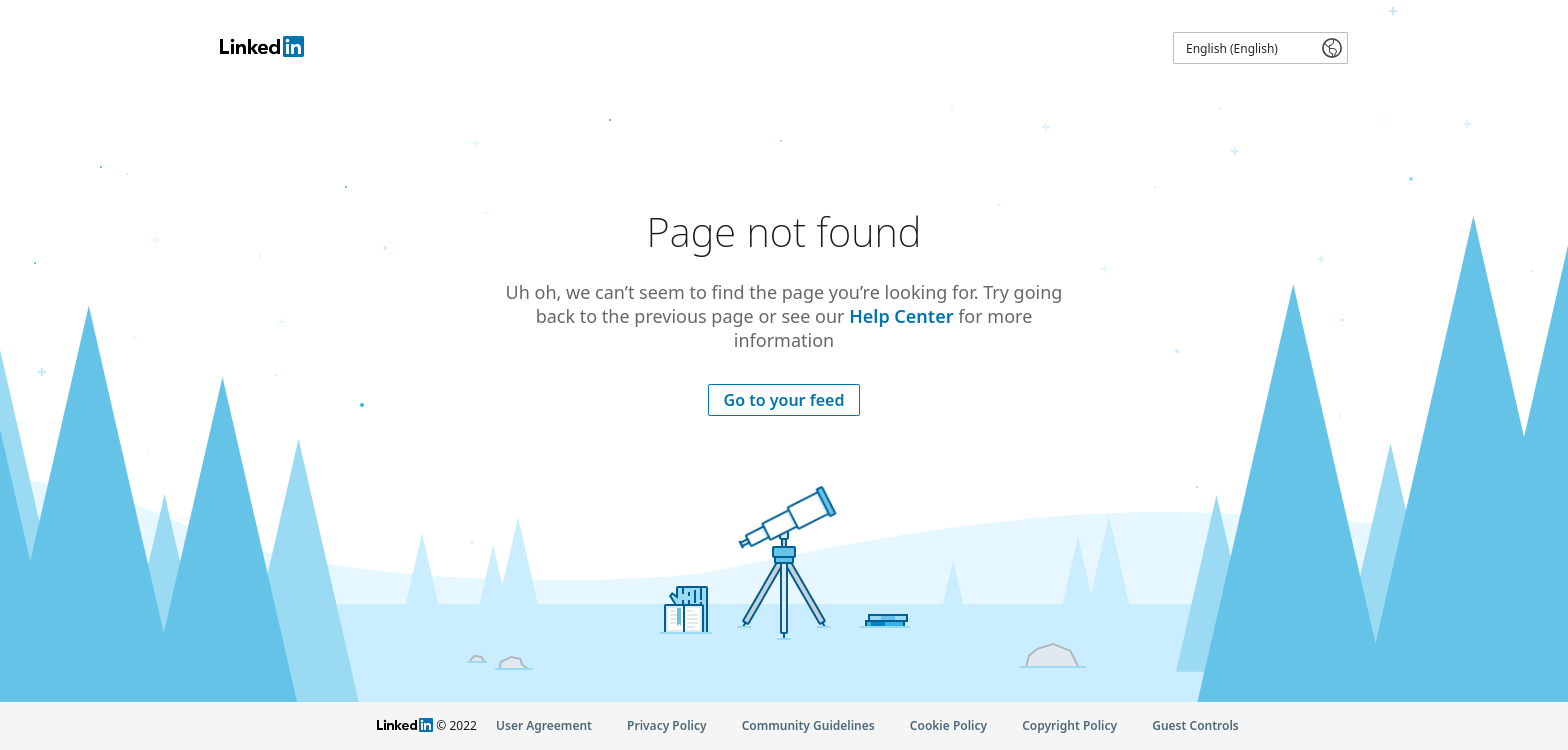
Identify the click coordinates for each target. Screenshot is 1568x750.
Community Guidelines (808, 725)
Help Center (901, 316)
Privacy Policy (666, 725)
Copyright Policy (1069, 725)
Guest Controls (1195, 725)
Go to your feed (784, 400)
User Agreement (544, 725)
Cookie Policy (948, 725)
